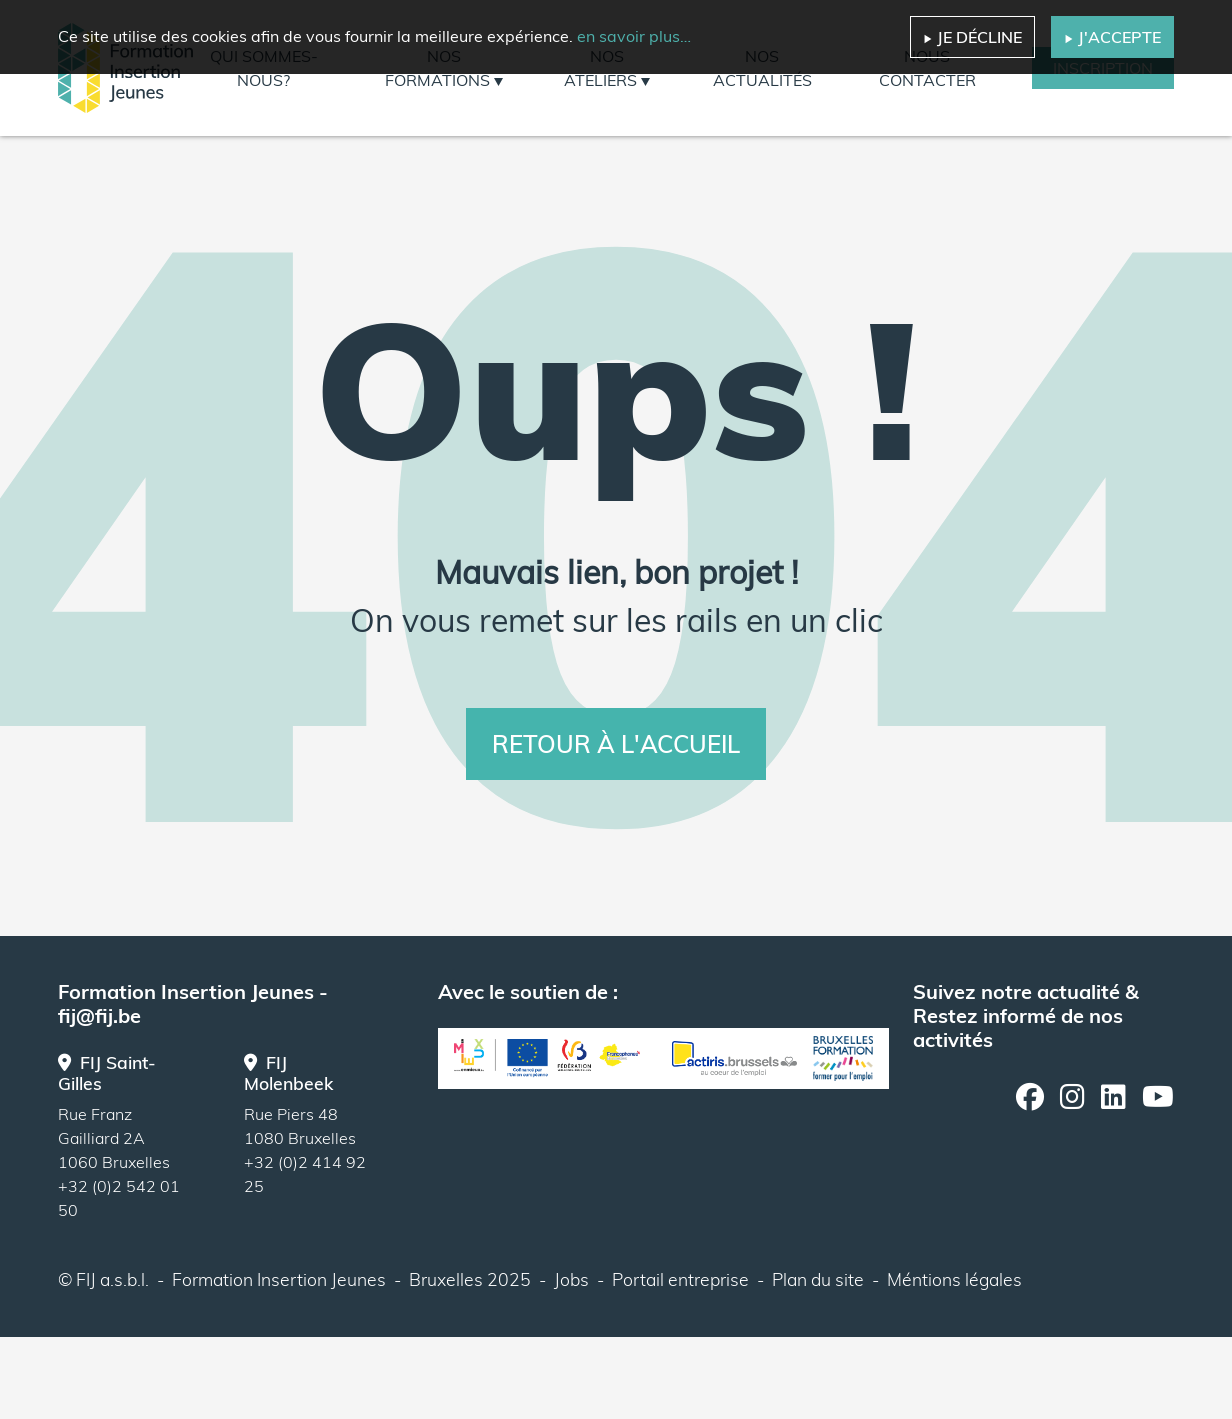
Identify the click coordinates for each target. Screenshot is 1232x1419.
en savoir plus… (634, 36)
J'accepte (1112, 37)
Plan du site (818, 1279)
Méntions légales (954, 1279)
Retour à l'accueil (616, 744)
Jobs (571, 1279)
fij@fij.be (99, 1015)
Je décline (972, 37)
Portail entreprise (680, 1279)
